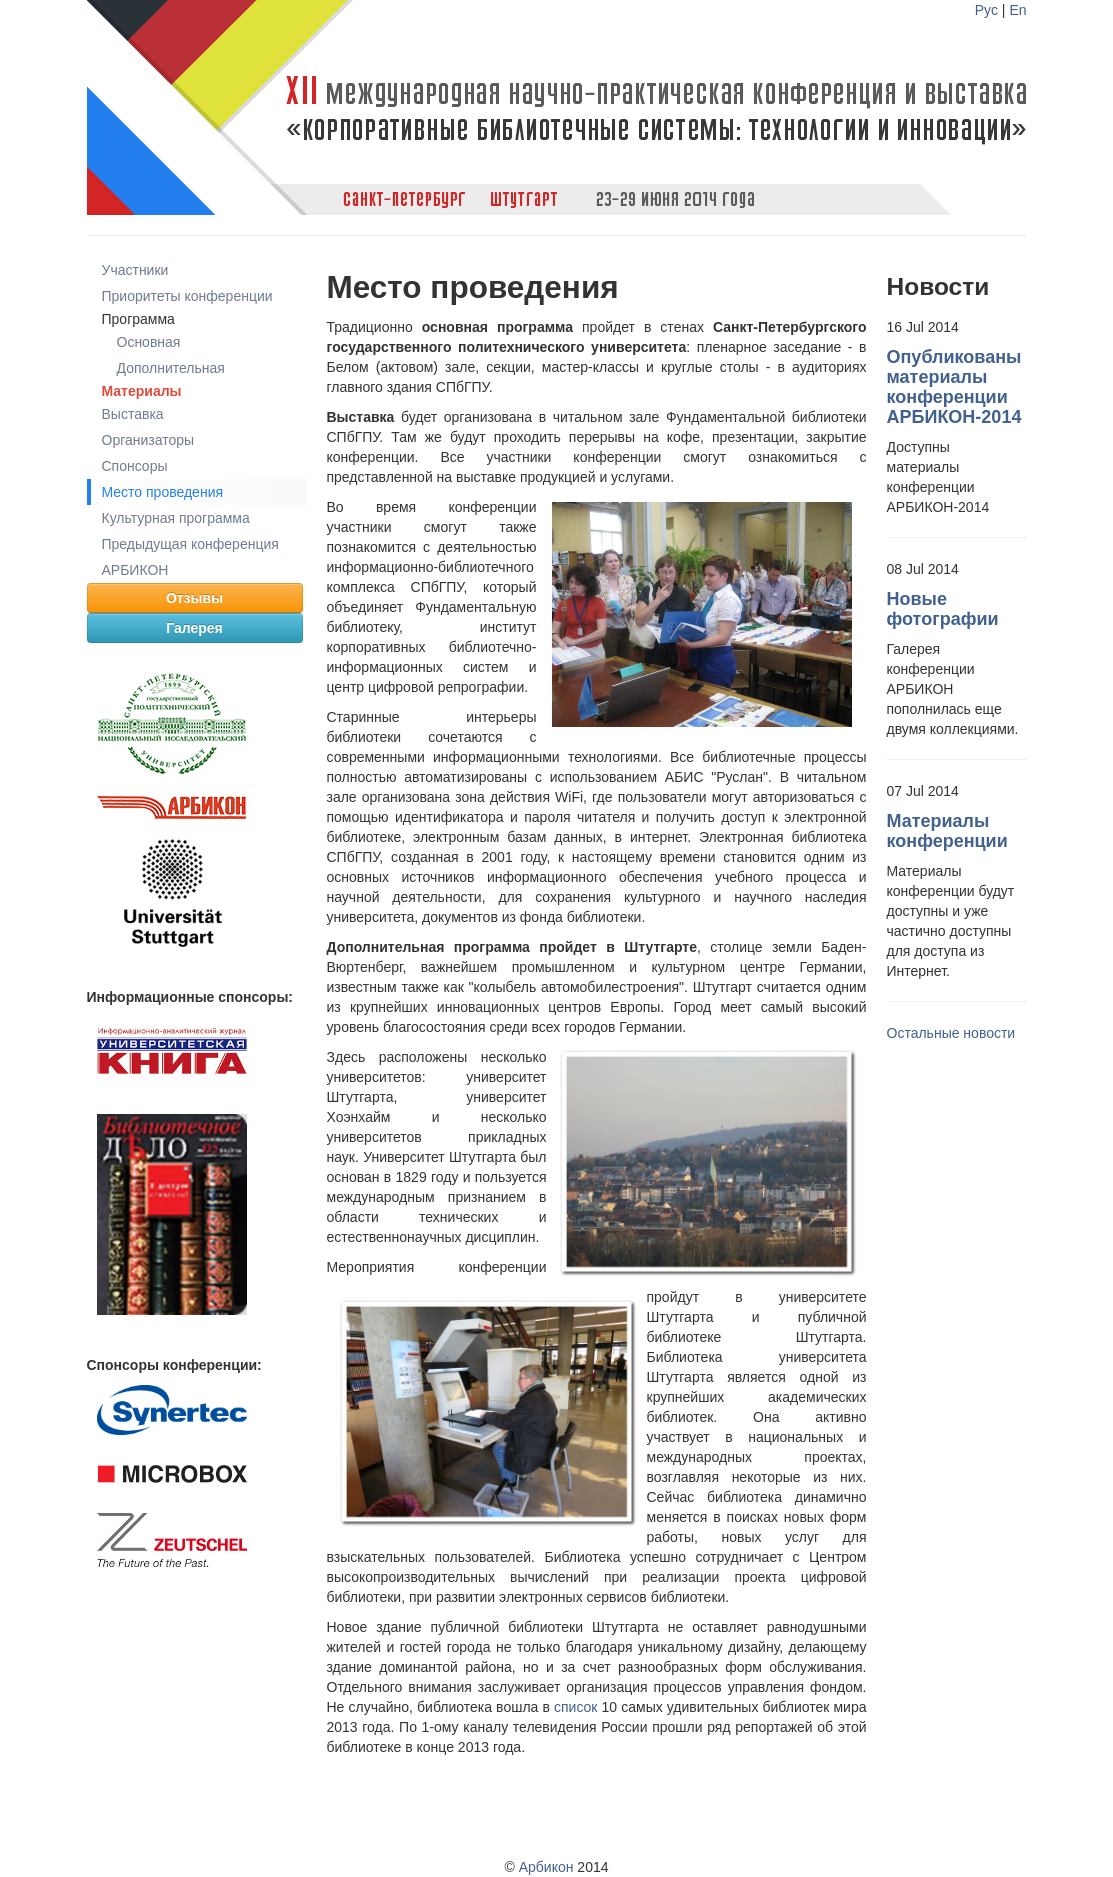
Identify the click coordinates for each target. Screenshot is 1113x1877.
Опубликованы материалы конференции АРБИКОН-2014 (954, 387)
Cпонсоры (135, 466)
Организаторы (148, 440)
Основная (149, 342)
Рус (986, 10)
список (575, 1707)
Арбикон (546, 1867)
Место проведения (163, 492)
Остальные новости (951, 1033)
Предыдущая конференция (190, 544)
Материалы (142, 391)
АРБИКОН (135, 570)
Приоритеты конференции (187, 296)
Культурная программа (176, 518)
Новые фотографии (943, 609)
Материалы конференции (947, 831)
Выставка (133, 414)
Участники (135, 270)
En (1017, 10)
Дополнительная (171, 368)
